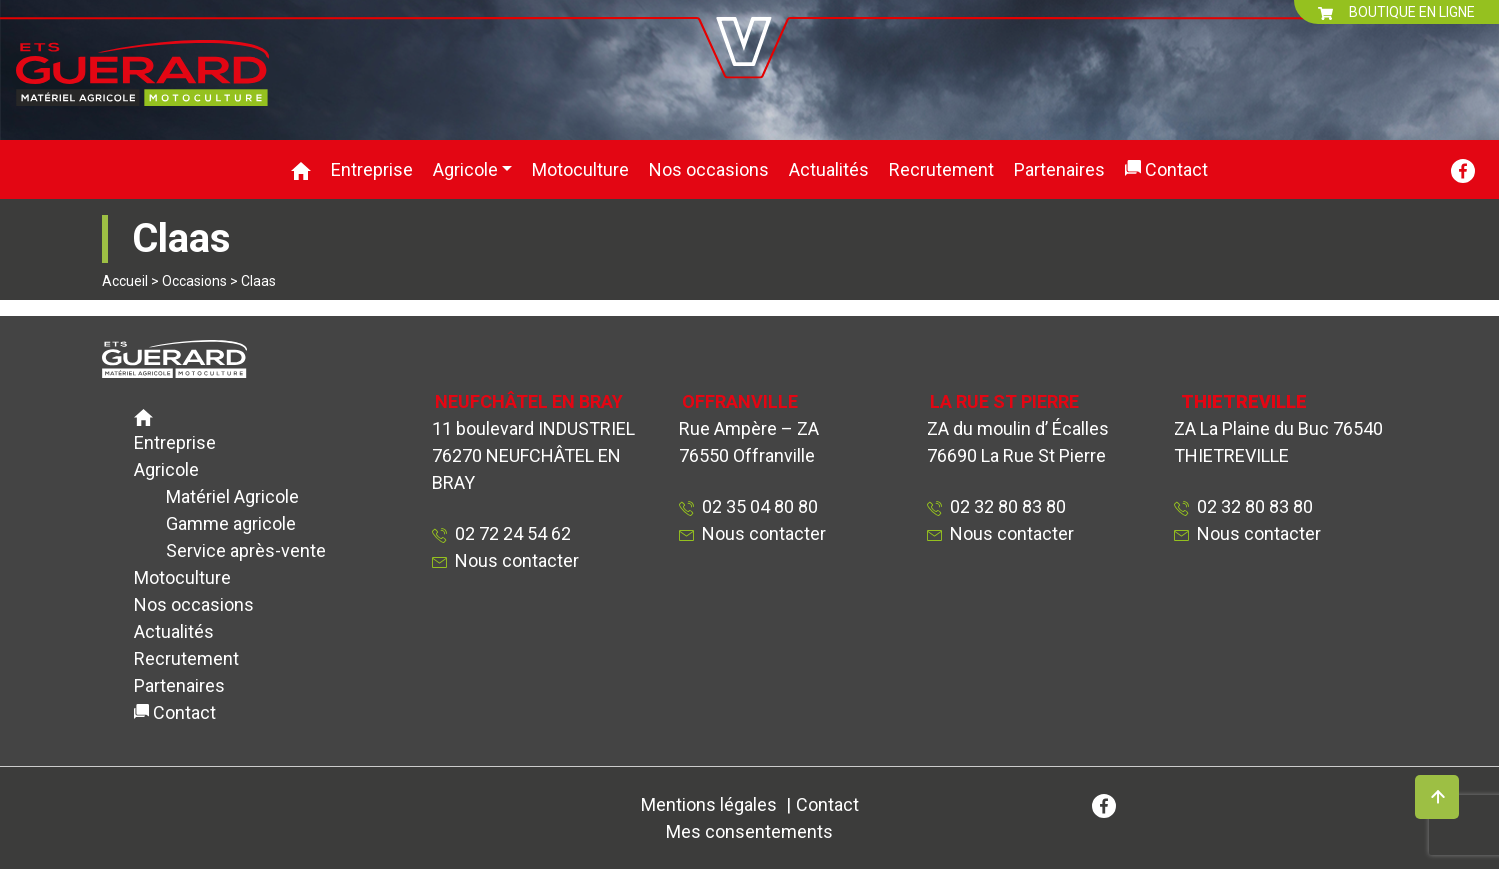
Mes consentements (749, 831)
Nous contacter (517, 560)
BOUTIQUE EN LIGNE (1396, 12)
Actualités (829, 169)
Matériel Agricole (232, 496)
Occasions (194, 281)
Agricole (465, 169)
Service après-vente (246, 550)
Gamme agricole (231, 523)
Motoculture (580, 169)
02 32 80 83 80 (1004, 506)
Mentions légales (709, 804)
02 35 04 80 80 (756, 506)
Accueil (125, 281)
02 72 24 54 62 (509, 533)
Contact (1176, 169)
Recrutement (941, 169)
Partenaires (1059, 169)
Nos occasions (709, 169)
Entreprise (372, 169)
